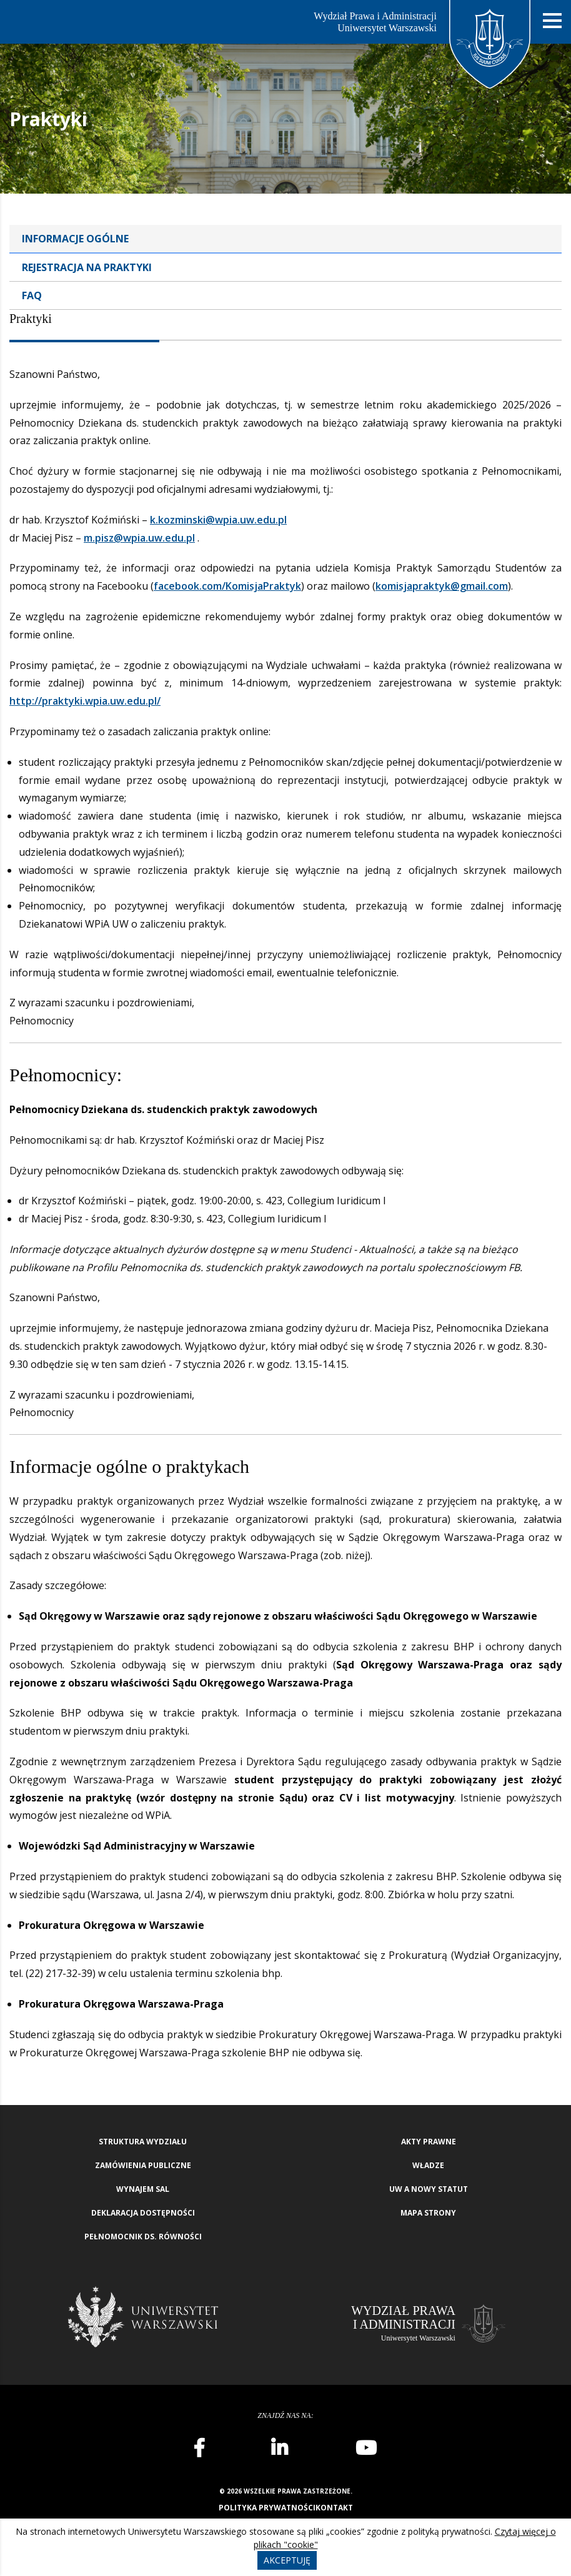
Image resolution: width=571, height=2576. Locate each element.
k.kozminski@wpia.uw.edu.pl (218, 520)
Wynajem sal (142, 2189)
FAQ (32, 295)
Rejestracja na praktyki (87, 267)
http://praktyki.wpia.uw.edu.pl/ (85, 701)
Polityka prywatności (267, 2507)
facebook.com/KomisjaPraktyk (227, 586)
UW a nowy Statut (428, 2189)
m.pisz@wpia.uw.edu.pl (139, 538)
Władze (428, 2165)
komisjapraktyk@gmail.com (441, 586)
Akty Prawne (428, 2141)
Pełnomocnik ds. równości (143, 2236)
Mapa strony (428, 2212)
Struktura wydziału (143, 2141)
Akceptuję (287, 2560)
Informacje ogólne (75, 238)
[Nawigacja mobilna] (552, 21)
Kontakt (334, 2507)
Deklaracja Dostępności (143, 2212)
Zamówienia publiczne (143, 2165)
